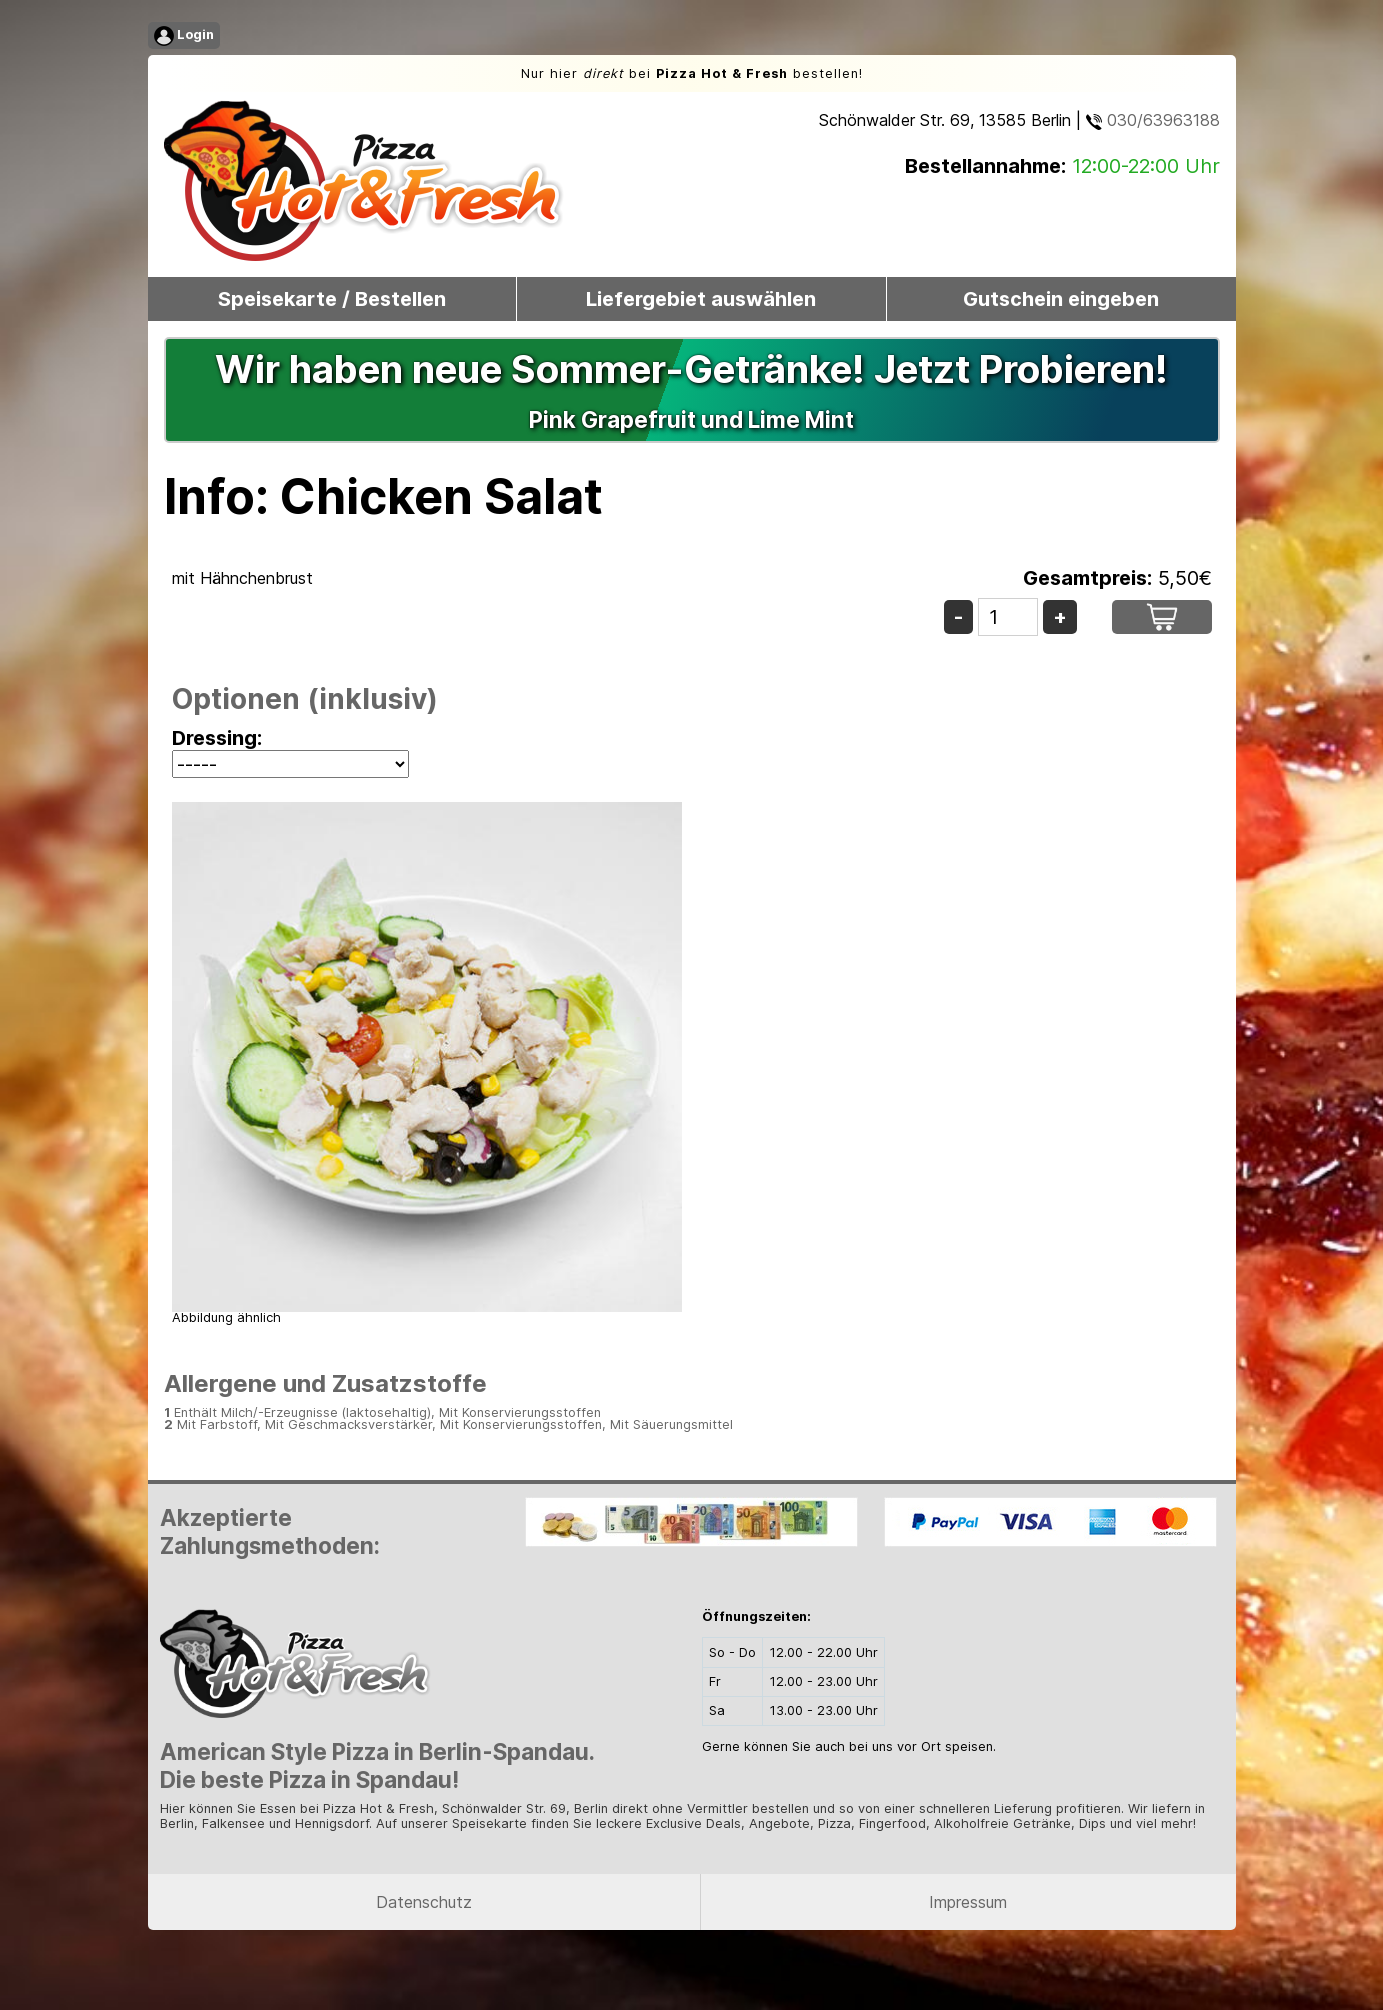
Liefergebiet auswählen (701, 299)
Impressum (968, 1902)
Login (184, 36)
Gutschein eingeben (1061, 299)
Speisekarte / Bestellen (332, 299)
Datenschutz (424, 1902)
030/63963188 (1153, 120)
